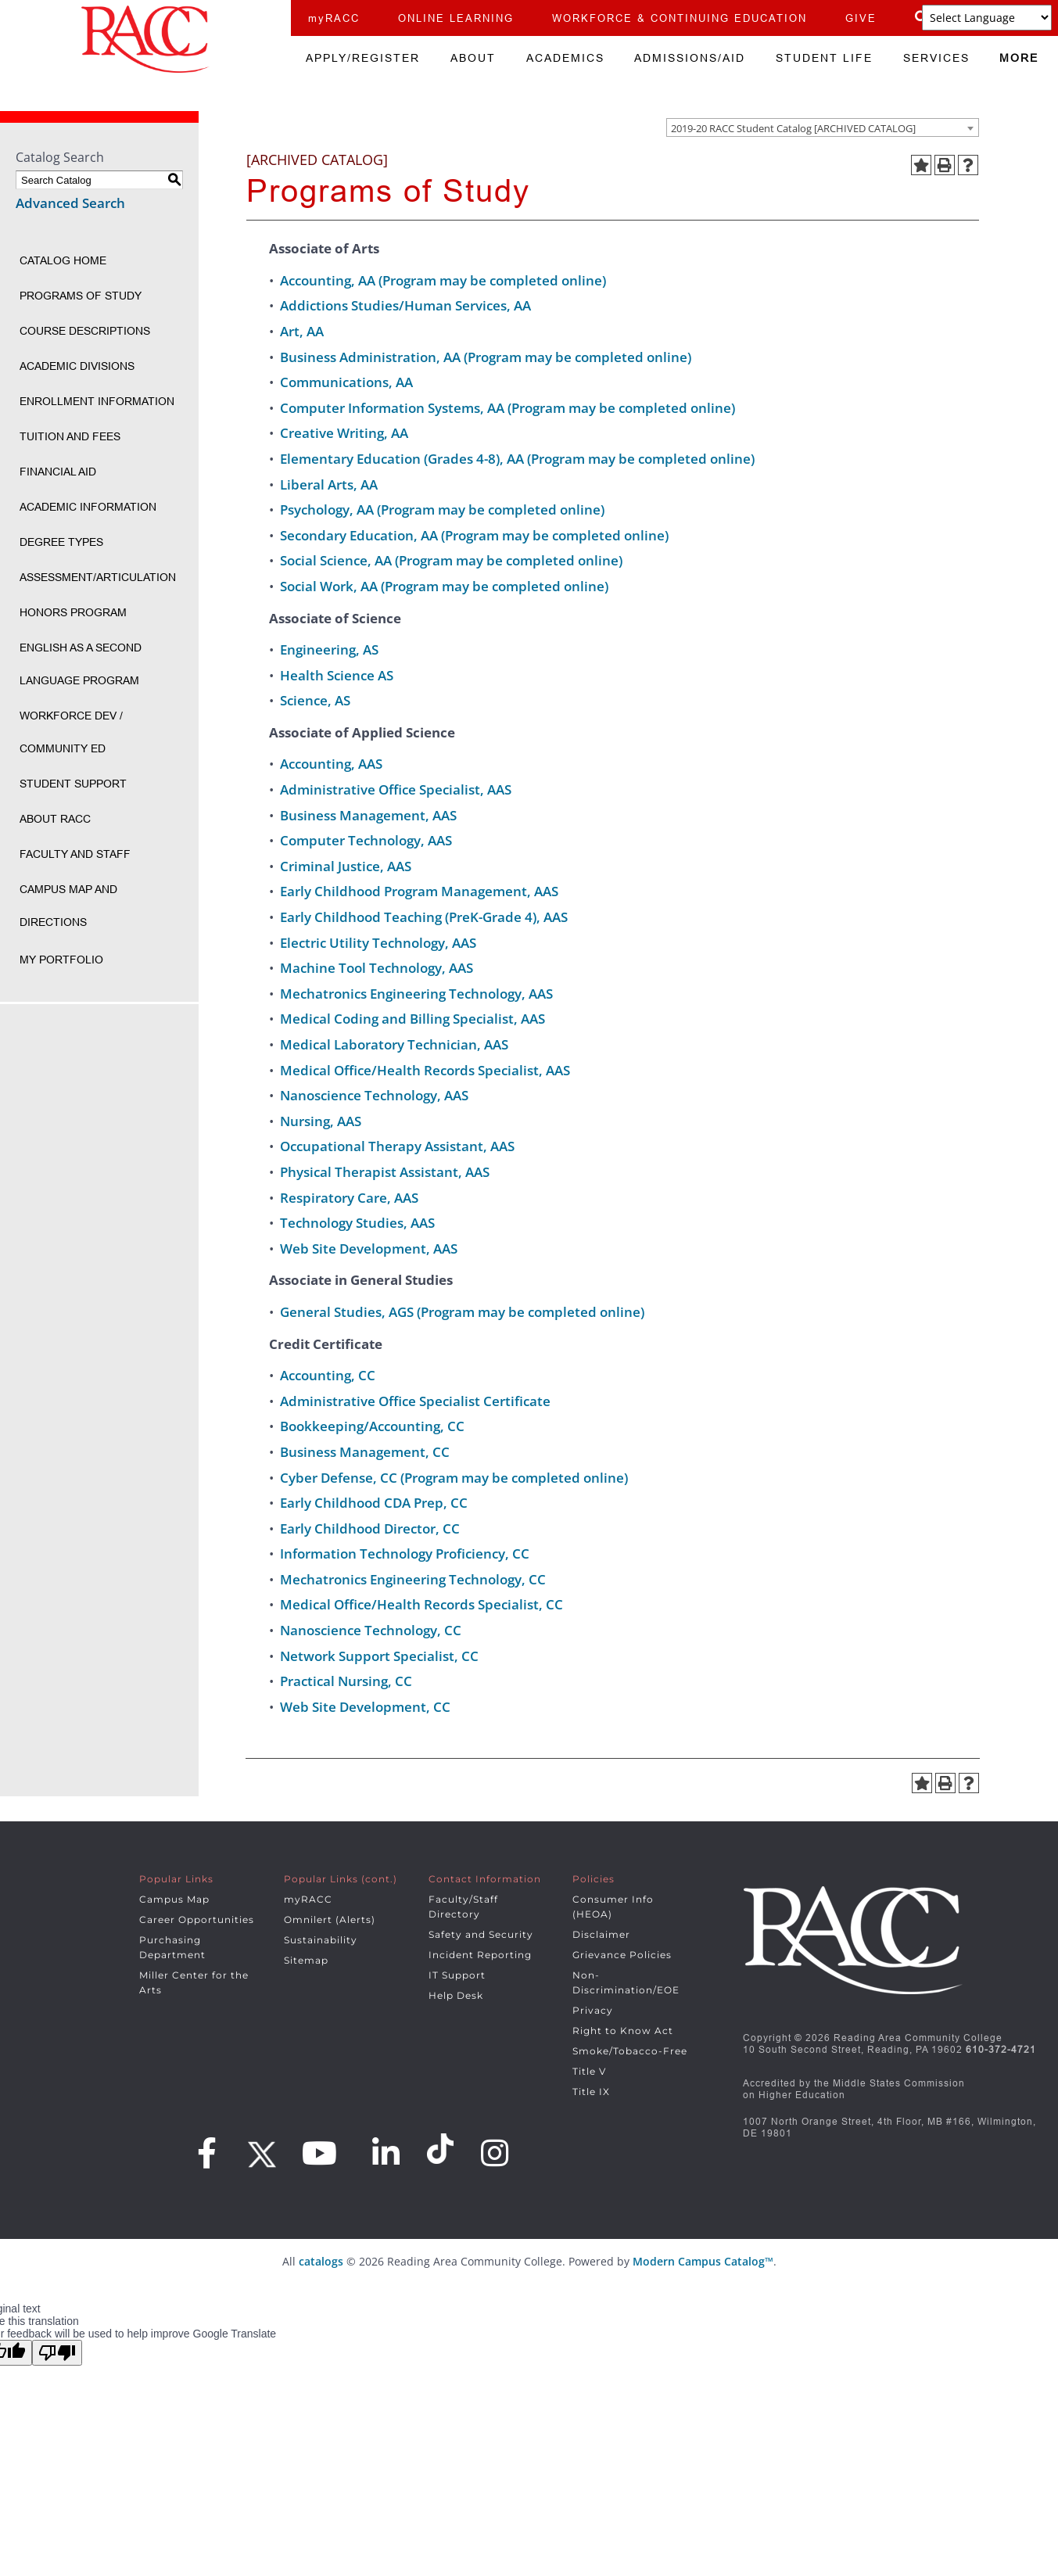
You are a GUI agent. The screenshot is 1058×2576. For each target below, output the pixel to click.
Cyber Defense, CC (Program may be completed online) (454, 1478)
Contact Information (485, 1879)
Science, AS (315, 700)
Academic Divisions (77, 366)
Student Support (73, 783)
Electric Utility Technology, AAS (378, 943)
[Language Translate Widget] (987, 17)
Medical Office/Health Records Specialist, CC (421, 1604)
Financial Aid (58, 471)
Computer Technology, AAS (366, 840)
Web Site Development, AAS (368, 1249)
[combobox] (822, 127)
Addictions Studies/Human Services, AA (405, 305)
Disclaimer (601, 1934)
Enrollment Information (97, 401)
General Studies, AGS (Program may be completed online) (462, 1312)
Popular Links (176, 1879)
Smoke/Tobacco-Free (629, 2051)
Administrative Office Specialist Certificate (415, 1401)
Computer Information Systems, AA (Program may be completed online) (507, 408)
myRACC (334, 18)
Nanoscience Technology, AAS (374, 1095)
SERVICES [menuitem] (936, 58)
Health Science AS (336, 675)
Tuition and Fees (70, 436)
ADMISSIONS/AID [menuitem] (689, 58)
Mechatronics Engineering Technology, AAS (416, 994)
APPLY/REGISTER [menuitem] (363, 58)
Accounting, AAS (331, 764)
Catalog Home (63, 260)
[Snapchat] (442, 2149)
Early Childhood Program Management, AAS (419, 891)
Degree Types (61, 542)
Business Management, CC (365, 1452)
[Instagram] (495, 2153)
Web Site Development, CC (365, 1707)
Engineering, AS (329, 649)
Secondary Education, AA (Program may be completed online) (474, 535)
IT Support (457, 1975)
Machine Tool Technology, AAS (376, 968)
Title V (589, 2071)
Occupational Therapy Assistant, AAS (397, 1146)
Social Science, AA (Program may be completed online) (451, 560)
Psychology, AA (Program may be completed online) (442, 509)
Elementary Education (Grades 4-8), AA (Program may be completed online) (517, 459)
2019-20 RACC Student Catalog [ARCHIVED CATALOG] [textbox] (793, 128)
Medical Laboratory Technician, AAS (394, 1044)
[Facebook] (207, 2153)
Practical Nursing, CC (346, 1681)
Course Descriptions (85, 331)
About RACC (55, 819)
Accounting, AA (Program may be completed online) (443, 280)
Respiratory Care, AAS (349, 1198)
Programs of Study (81, 295)
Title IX (591, 2091)
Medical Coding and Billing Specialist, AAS (412, 1019)
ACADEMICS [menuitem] (565, 58)
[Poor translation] (57, 2353)
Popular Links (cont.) (340, 1879)
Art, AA (302, 331)
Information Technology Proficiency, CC (404, 1553)
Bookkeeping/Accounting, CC (372, 1426)
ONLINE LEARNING (456, 18)
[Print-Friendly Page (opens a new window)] (944, 165)
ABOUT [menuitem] (473, 58)
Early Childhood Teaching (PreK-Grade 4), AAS (424, 917)
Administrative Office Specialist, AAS (395, 789)
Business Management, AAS (368, 815)
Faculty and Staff (75, 854)
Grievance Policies (622, 1955)
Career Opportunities (196, 1919)
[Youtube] (319, 2153)
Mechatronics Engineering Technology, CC (413, 1579)
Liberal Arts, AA (329, 484)
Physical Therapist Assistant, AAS (385, 1172)
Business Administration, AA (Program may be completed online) (485, 357)
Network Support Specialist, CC (379, 1656)
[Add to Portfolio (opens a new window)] (921, 165)
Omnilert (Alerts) (329, 1919)
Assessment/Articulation (98, 577)
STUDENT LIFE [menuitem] (824, 58)
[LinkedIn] (386, 2153)
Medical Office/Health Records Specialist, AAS (425, 1070)
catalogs (321, 2261)
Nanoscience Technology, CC (370, 1630)
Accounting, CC (327, 1375)
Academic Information (88, 506)
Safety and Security (481, 1934)
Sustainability (320, 1940)
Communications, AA (346, 382)
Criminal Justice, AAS (345, 866)
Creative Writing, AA (344, 433)
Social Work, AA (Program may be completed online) (444, 586)
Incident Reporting (480, 1955)
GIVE (861, 18)
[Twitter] (259, 2149)
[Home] (145, 39)
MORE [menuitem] (1018, 58)
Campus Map (174, 1899)
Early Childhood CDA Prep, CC (374, 1503)
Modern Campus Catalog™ (703, 2261)
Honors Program (73, 612)
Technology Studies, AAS (357, 1223)
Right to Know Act (622, 2030)
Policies (593, 1879)
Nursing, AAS (320, 1121)
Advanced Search (70, 203)
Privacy (592, 2010)
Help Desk (456, 1995)
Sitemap (306, 1960)
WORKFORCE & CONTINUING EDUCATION (679, 18)
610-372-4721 (1001, 2049)
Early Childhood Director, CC (370, 1528)
